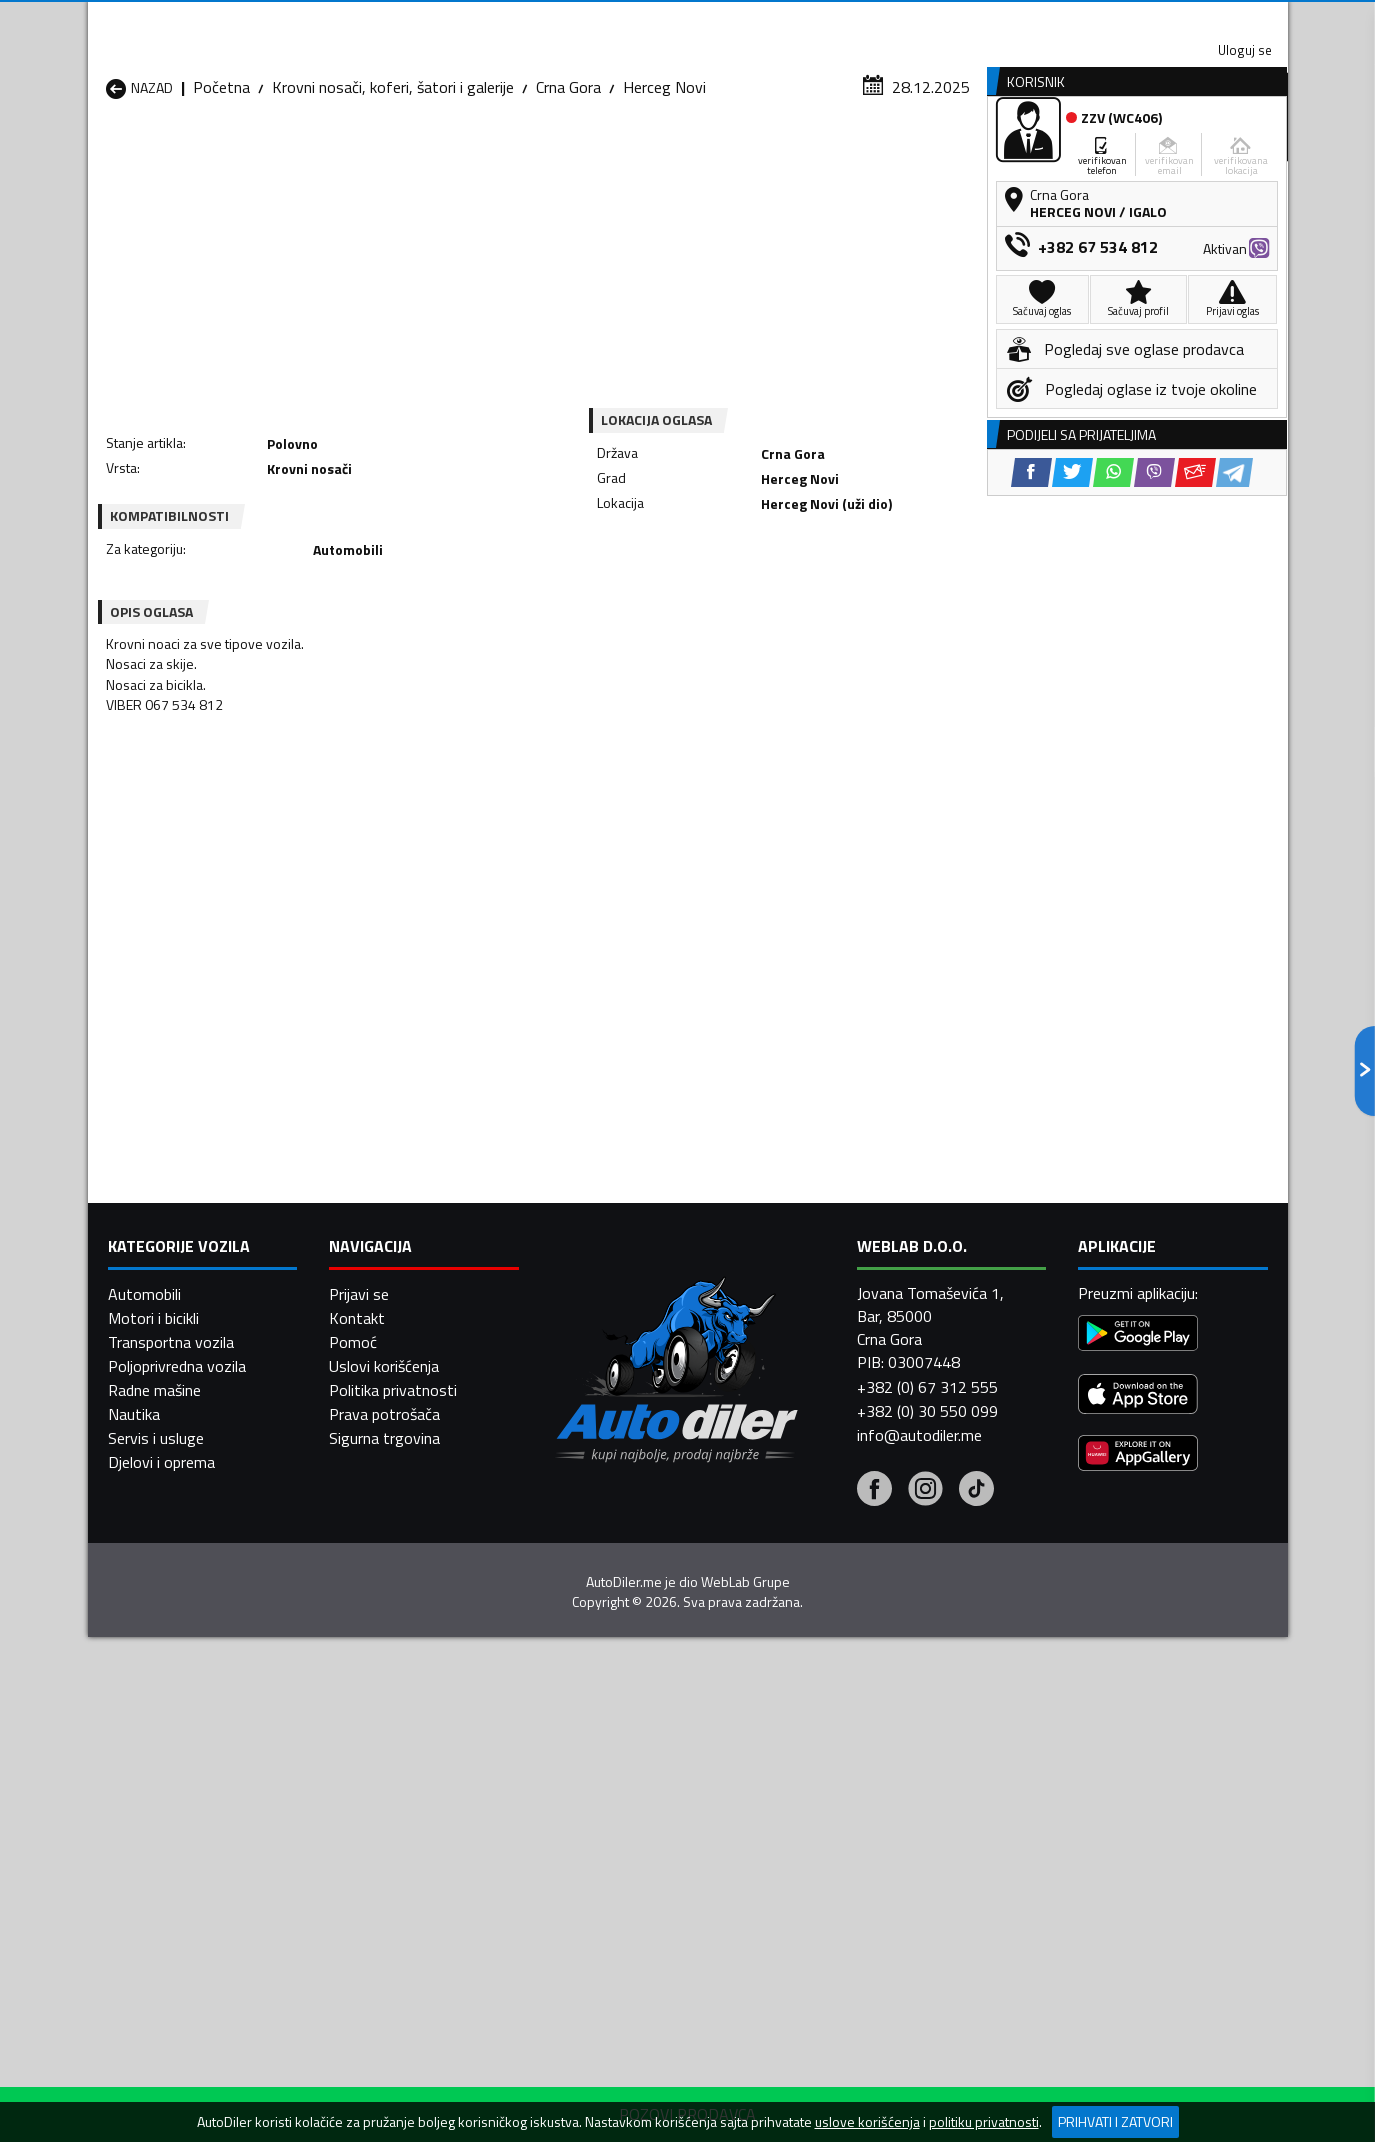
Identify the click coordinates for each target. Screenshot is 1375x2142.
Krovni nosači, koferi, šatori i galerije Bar (417, 1551)
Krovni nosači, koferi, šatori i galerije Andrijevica (201, 1551)
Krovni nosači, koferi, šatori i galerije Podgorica (417, 1743)
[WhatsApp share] (743, 570)
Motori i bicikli (153, 2048)
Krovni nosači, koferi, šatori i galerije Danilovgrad (633, 1599)
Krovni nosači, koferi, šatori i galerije (393, 195)
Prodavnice (337, 153)
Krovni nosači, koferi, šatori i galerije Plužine (201, 1743)
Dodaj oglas (1223, 153)
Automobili (144, 2024)
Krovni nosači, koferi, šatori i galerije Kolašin (417, 1647)
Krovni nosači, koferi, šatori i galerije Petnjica (417, 1695)
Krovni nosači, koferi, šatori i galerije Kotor (633, 1647)
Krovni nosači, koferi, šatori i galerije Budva (201, 1599)
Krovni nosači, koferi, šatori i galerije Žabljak (633, 1791)
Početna (221, 195)
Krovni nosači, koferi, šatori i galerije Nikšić (201, 1695)
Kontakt (1040, 20)
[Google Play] (1138, 2066)
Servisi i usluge (888, 153)
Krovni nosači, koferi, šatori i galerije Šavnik (417, 1791)
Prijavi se (359, 2024)
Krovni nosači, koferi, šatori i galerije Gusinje (849, 1599)
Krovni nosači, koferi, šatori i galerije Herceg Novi (201, 1647)
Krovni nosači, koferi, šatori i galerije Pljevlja (849, 1695)
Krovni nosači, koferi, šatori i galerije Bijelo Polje (849, 1551)
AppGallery (814, 20)
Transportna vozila (171, 2072)
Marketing (932, 20)
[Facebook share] (661, 570)
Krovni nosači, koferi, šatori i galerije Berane (633, 1551)
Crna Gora (568, 195)
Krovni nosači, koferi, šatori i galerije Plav (633, 1695)
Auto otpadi (740, 153)
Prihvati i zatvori (1115, 2121)
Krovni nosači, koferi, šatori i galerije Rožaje (633, 1743)
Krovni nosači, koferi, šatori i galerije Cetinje (417, 1599)
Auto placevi (474, 153)
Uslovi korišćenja (384, 2096)
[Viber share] (784, 570)
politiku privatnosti (984, 2122)
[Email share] (825, 570)
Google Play (555, 20)
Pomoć (353, 2072)
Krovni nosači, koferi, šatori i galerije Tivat (849, 1743)
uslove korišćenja (867, 2122)
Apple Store (688, 20)
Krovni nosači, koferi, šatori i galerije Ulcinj (201, 1791)
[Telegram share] (864, 570)
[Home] (105, 153)
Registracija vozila (1060, 153)
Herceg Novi (664, 195)
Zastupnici (607, 153)
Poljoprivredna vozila (177, 2096)
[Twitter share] (702, 570)
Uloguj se (1148, 20)
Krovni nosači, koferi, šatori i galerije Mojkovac (849, 1647)
